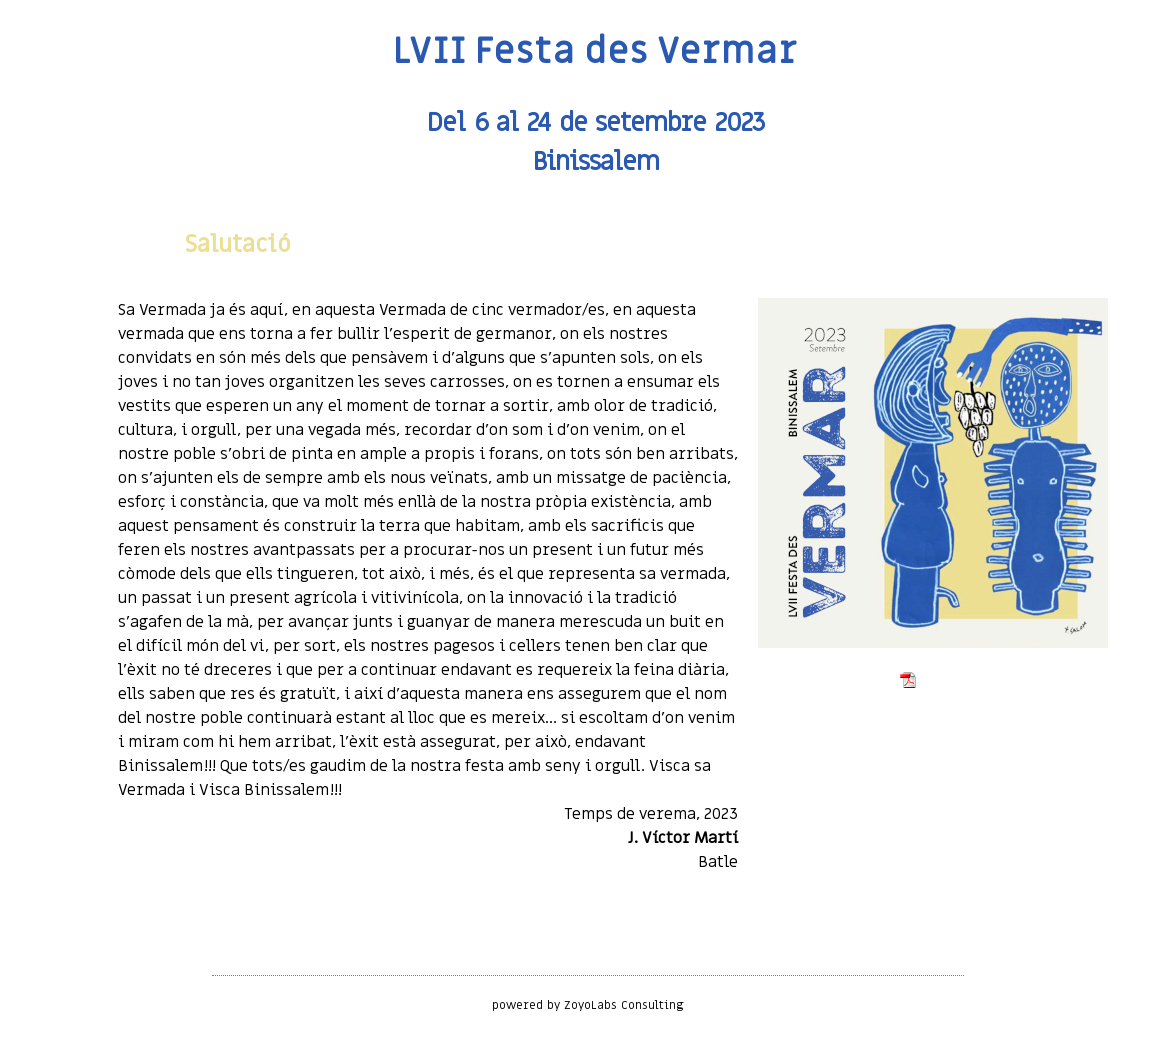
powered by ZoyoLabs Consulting (588, 1005)
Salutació (238, 244)
